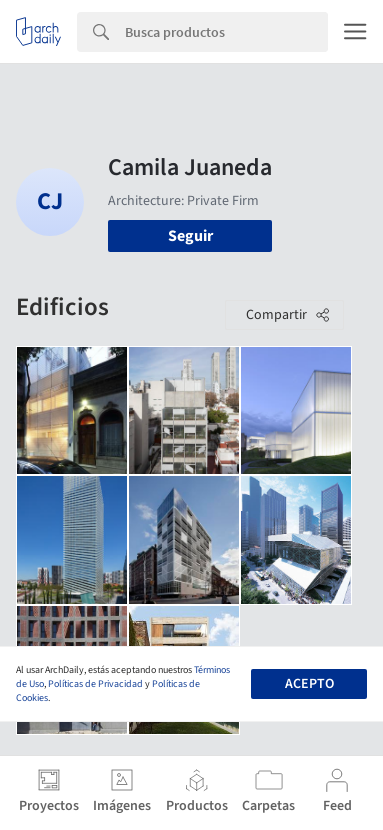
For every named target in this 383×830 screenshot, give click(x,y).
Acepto (309, 684)
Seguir (190, 236)
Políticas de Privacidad (95, 684)
